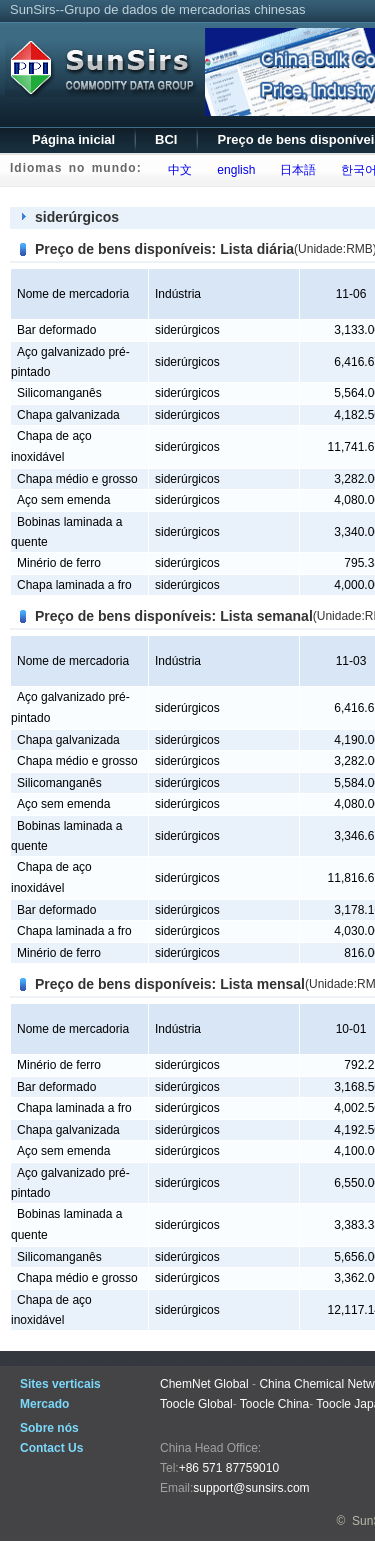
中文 (177, 170)
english (233, 170)
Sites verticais (60, 1384)
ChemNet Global (204, 1384)
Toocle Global (196, 1404)
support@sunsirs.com (251, 1488)
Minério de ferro (59, 563)
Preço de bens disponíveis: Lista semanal (174, 616)
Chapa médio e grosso (77, 479)
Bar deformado (56, 330)
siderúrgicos (77, 217)
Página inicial (73, 139)
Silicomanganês (59, 393)
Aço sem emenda (63, 500)
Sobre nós (49, 1428)
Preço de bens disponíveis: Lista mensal (170, 984)
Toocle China (274, 1404)
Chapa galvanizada (68, 415)
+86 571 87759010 (229, 1468)
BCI (166, 139)
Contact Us (51, 1448)
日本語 (295, 170)
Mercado (44, 1404)
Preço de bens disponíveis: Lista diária (164, 249)
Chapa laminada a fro (74, 585)
